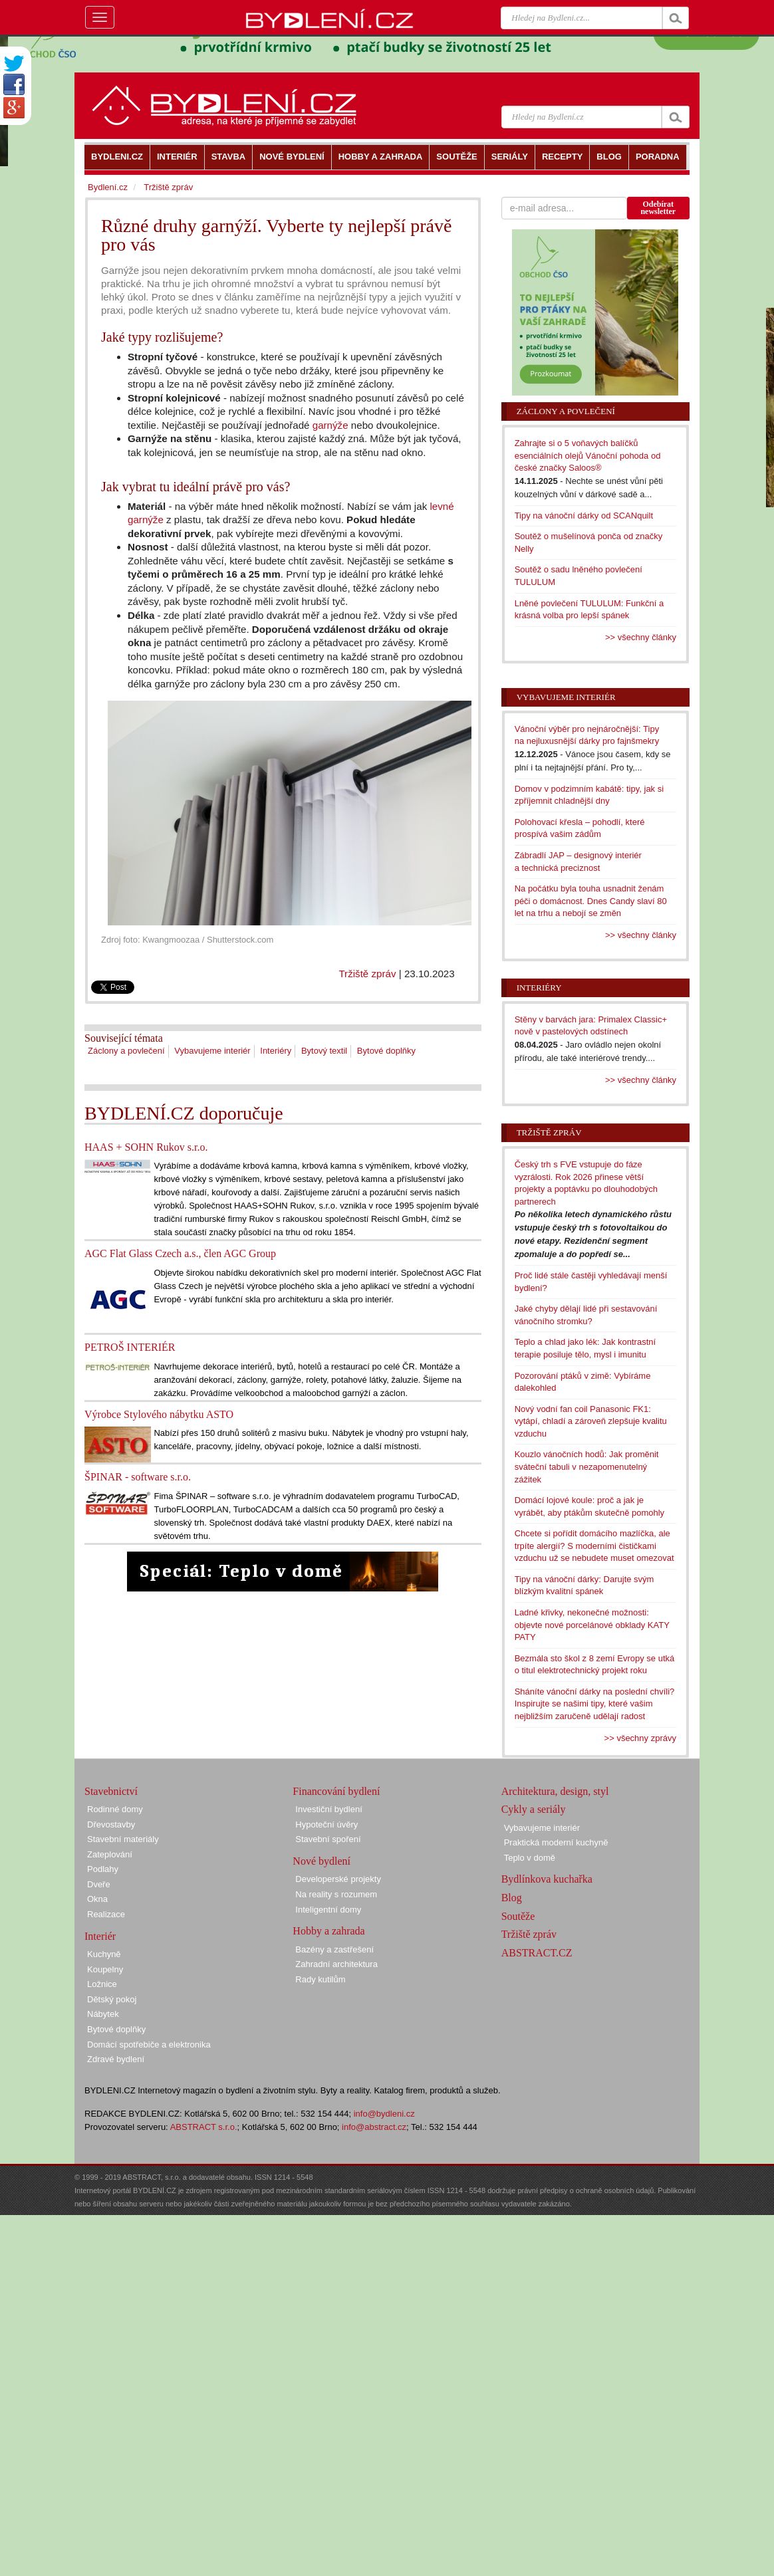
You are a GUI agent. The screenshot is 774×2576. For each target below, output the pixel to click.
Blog (511, 1897)
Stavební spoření (327, 1839)
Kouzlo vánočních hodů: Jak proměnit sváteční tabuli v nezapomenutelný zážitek (587, 1466)
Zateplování (109, 1854)
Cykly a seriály (533, 1809)
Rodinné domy (115, 1809)
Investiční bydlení (328, 1809)
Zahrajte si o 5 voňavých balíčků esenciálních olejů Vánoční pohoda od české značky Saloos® (588, 455)
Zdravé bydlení (115, 2059)
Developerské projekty (338, 1879)
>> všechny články (640, 637)
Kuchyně (104, 1954)
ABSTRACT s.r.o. (203, 2127)
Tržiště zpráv (367, 973)
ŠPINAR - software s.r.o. (137, 1476)
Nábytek (103, 2014)
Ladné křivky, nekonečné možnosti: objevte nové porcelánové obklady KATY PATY (592, 1624)
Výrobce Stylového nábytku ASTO (158, 1414)
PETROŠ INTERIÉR (129, 1347)
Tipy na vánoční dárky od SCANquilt (584, 516)
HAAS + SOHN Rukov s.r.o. (146, 1147)
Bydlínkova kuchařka (546, 1879)
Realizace (106, 1914)
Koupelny (105, 1969)
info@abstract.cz (374, 2127)
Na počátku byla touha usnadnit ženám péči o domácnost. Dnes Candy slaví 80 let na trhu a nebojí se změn (591, 900)
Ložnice (102, 1984)
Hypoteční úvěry (326, 1824)
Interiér (100, 1936)
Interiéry (275, 1051)
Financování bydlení (336, 1791)
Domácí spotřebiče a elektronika (149, 2044)
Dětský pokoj (111, 1999)
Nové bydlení (321, 1861)
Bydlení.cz (108, 187)
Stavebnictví (111, 1791)
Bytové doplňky (386, 1051)
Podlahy (102, 1869)
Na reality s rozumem (336, 1894)
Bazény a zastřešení (334, 1949)
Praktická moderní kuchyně (556, 1842)
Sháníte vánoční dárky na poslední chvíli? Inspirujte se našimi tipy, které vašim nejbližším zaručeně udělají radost (595, 1704)
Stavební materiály (123, 1839)
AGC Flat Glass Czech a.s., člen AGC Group (180, 1253)
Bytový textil (324, 1051)
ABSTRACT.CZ (537, 1952)
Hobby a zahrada (328, 1930)
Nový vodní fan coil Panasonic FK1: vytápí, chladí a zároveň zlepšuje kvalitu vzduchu (591, 1421)
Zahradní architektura (336, 1964)
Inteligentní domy (328, 1910)
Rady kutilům (320, 1979)
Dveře (98, 1884)
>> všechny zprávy (640, 1738)
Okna (97, 1899)
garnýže (330, 425)
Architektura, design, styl (555, 1791)
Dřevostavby (111, 1824)
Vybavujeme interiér (212, 1051)
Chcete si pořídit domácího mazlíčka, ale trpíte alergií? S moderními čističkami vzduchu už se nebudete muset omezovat (594, 1545)
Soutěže (518, 1916)
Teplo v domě (529, 1858)
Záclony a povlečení (126, 1051)
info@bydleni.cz (384, 2114)
